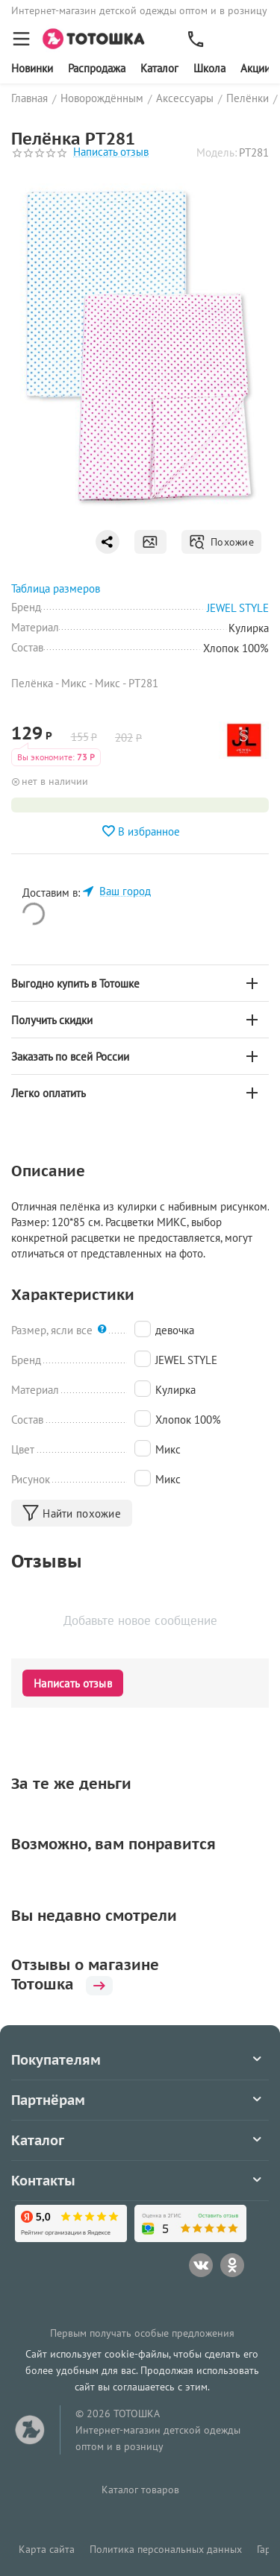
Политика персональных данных (166, 2549)
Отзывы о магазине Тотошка (85, 1974)
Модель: (216, 152)
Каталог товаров (140, 2489)
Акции (255, 68)
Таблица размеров (55, 588)
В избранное (140, 831)
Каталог (159, 68)
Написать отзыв (111, 152)
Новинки (32, 68)
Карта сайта (47, 2549)
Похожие (221, 542)
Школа (209, 68)
